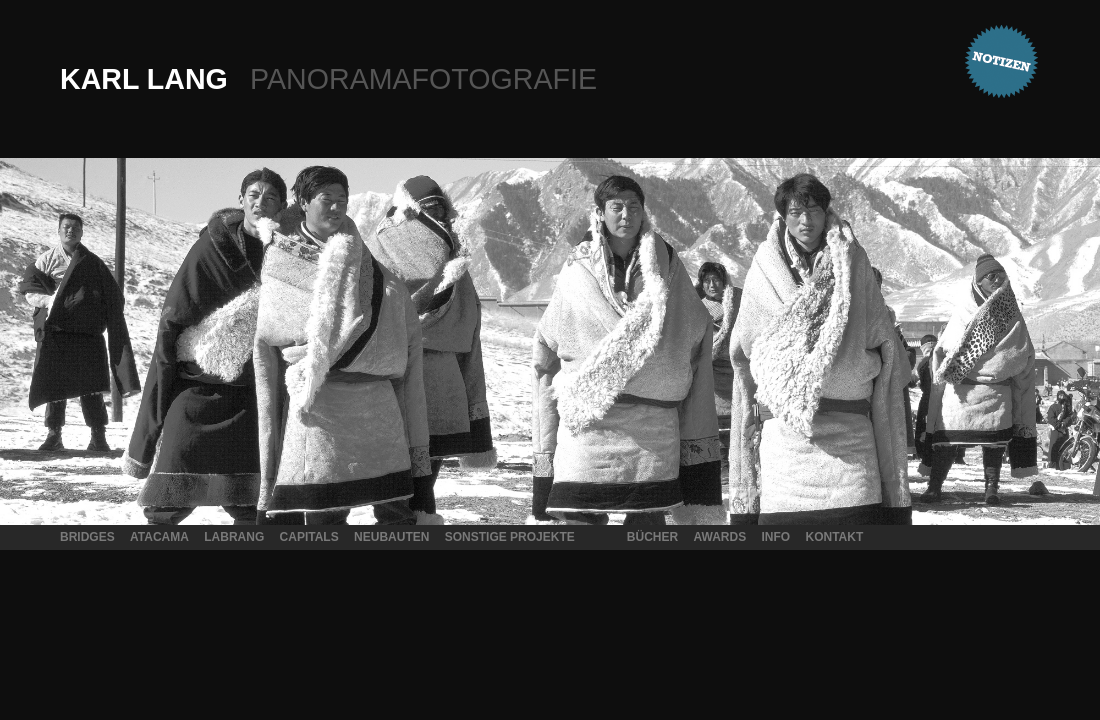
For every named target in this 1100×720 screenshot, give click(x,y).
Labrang (234, 537)
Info (776, 537)
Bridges (87, 537)
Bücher (652, 537)
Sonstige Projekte (510, 537)
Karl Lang (328, 79)
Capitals (309, 537)
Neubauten (391, 537)
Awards (719, 537)
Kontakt (835, 537)
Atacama (159, 537)
